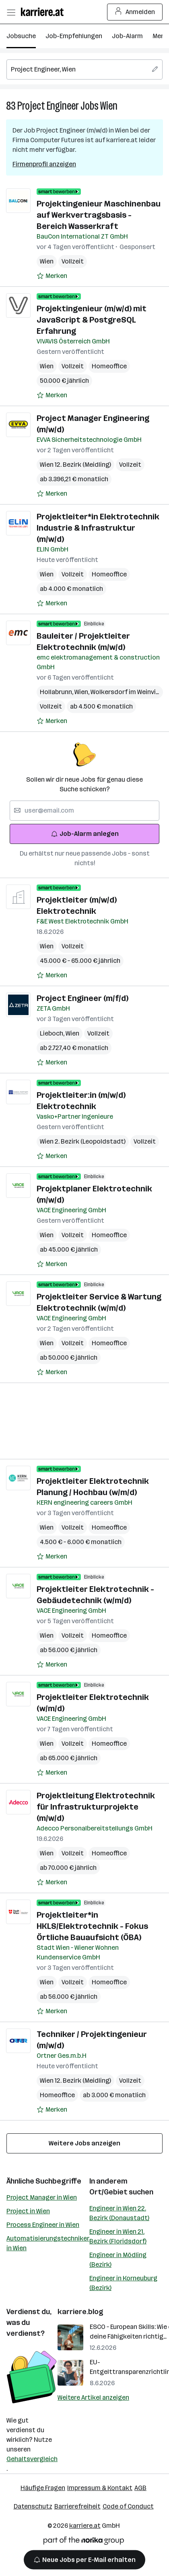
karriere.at (85, 2525)
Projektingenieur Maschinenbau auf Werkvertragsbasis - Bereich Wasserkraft (99, 215)
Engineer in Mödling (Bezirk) (117, 2259)
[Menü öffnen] (11, 12)
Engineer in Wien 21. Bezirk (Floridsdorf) (117, 2236)
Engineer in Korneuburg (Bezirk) (123, 2283)
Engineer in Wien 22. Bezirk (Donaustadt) (119, 2213)
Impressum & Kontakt (99, 2488)
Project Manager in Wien (41, 2197)
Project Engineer (48, 105)
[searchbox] (84, 69)
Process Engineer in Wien (42, 2225)
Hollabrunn (57, 692)
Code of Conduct (128, 2506)
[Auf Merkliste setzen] (52, 276)
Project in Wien (28, 2211)
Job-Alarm (127, 36)
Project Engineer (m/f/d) (82, 998)
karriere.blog (80, 2311)
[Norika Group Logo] (83, 2542)
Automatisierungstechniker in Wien (47, 2243)
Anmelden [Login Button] (135, 12)
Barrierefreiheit (77, 2506)
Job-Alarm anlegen (85, 834)
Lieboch (53, 1033)
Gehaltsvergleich (32, 2459)
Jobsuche (21, 36)
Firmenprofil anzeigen (44, 164)
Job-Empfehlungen (73, 36)
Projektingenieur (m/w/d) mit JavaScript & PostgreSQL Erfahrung (91, 320)
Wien (108, 105)
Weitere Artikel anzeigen (93, 2397)
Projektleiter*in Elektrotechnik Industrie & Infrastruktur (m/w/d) (98, 528)
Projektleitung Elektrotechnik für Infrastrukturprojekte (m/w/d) (96, 1807)
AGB (140, 2488)
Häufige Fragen (43, 2488)
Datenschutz (33, 2506)
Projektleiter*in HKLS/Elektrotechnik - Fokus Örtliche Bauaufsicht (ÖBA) (92, 1926)
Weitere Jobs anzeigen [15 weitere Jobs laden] (84, 2143)
